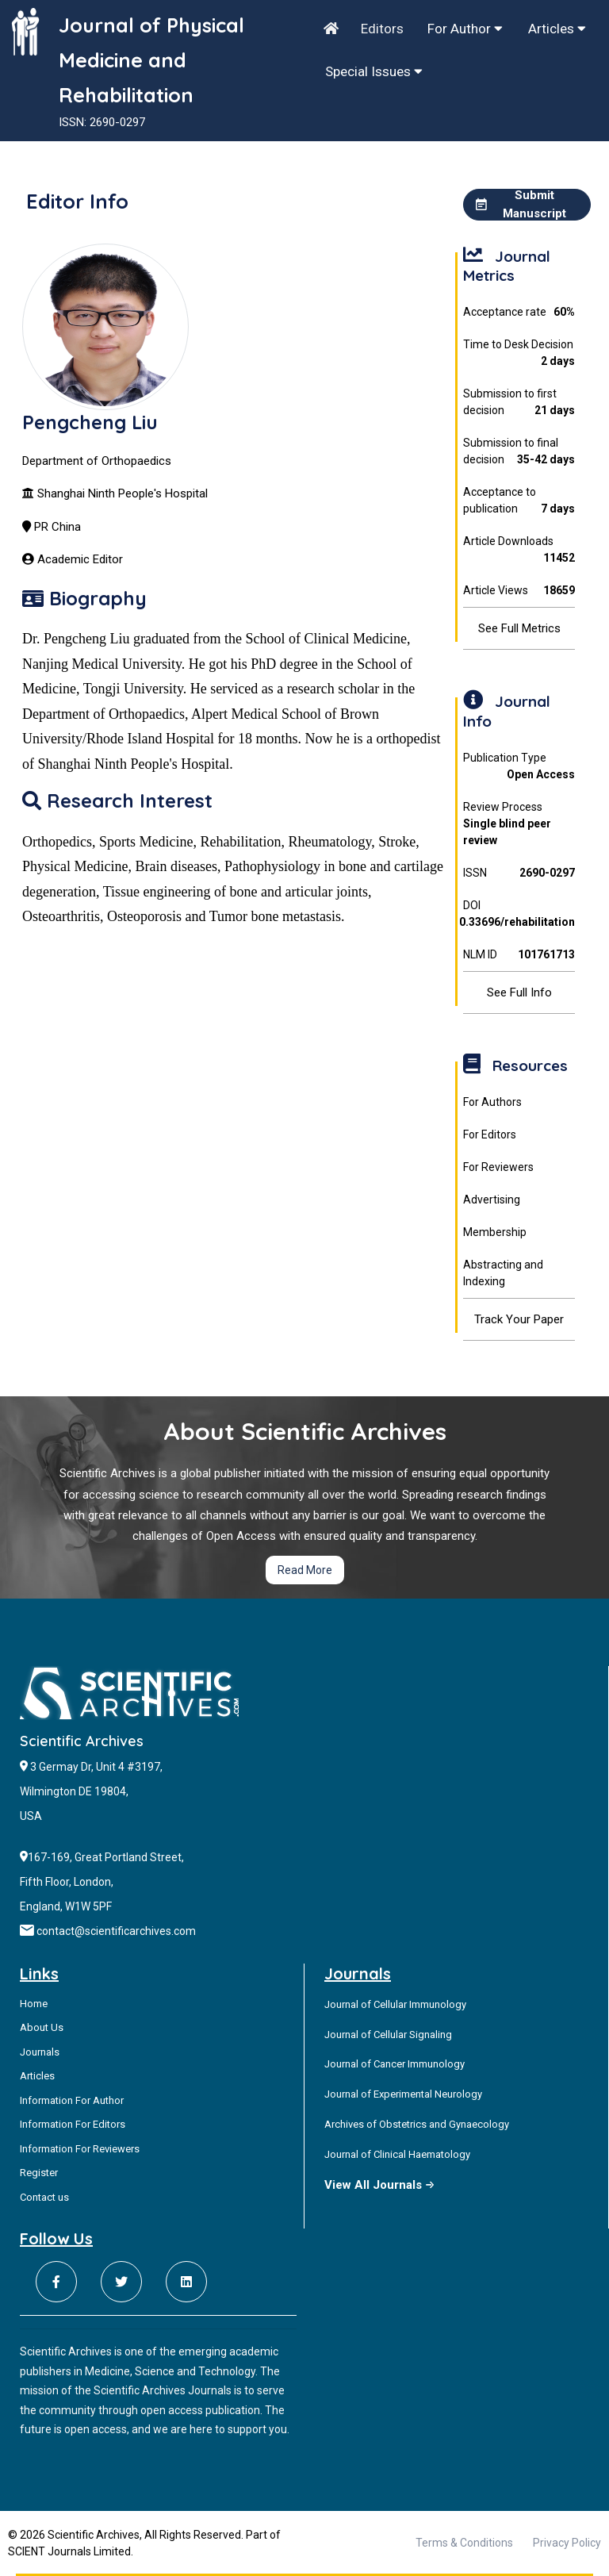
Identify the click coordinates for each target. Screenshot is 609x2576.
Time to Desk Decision (518, 354)
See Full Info (519, 992)
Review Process (518, 824)
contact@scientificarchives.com (116, 1931)
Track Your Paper (519, 1319)
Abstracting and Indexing (503, 1273)
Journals (39, 2052)
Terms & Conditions (464, 2542)
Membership (495, 1232)
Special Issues (374, 71)
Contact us (44, 2197)
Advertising (491, 1199)
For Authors (492, 1102)
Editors (382, 28)
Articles (557, 28)
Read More (305, 1570)
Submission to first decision (518, 403)
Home (34, 2004)
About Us (41, 2027)
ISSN (518, 873)
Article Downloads (518, 550)
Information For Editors (72, 2124)
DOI (518, 915)
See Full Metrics (519, 628)
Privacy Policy (567, 2542)
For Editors (489, 1134)
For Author (465, 28)
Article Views (518, 590)
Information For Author (72, 2100)
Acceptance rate (518, 312)
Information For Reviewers (80, 2149)
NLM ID (518, 954)
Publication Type (518, 767)
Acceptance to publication (518, 501)
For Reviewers (498, 1167)
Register (39, 2173)
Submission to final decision (518, 452)
